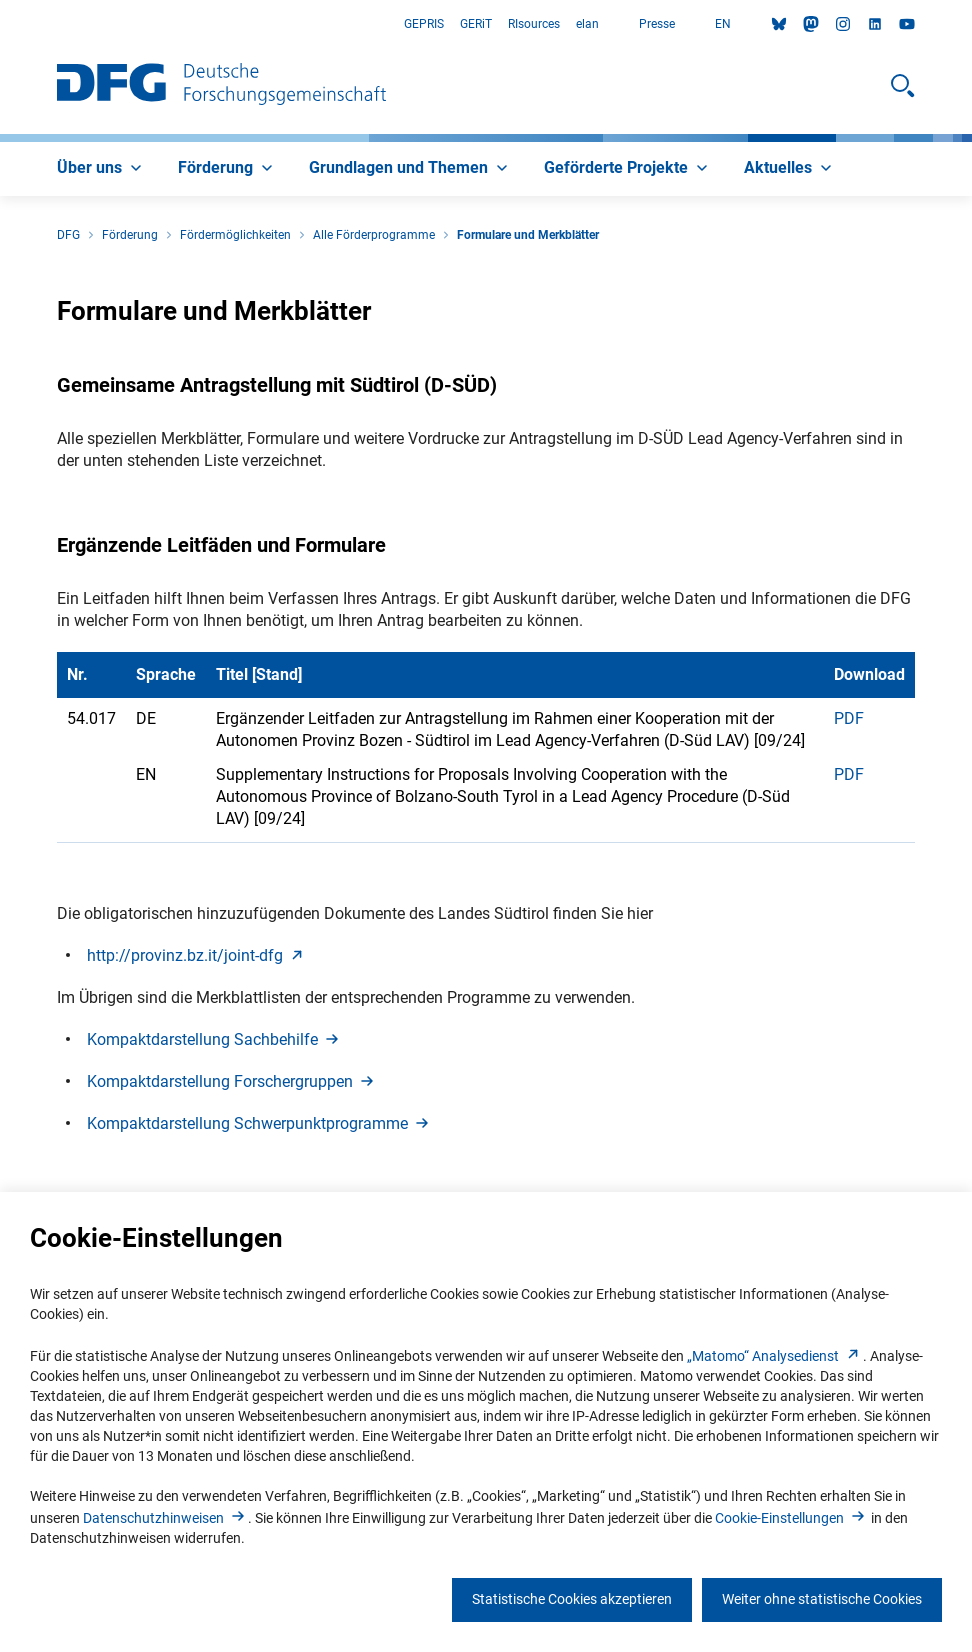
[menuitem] (101, 169)
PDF (849, 718)
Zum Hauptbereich (0, 24)
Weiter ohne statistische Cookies (822, 1599)
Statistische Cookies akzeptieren (572, 1599)
